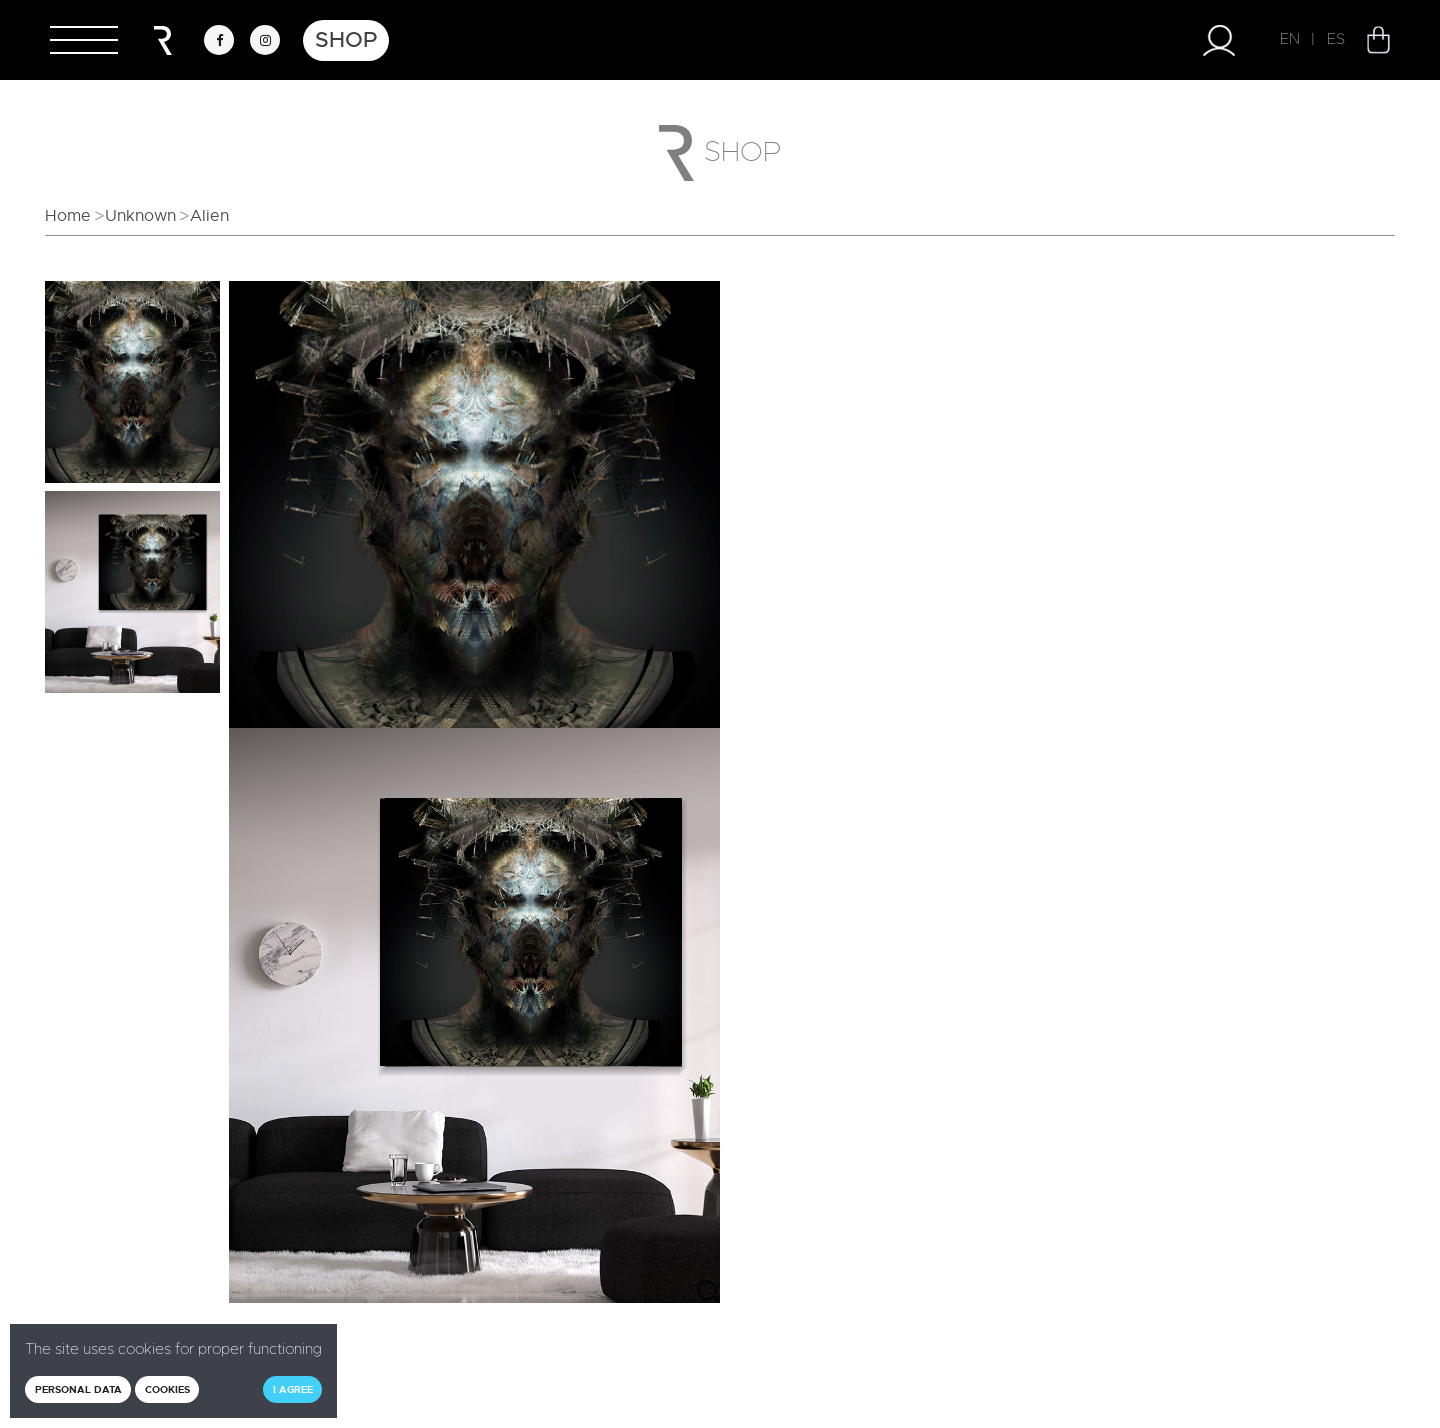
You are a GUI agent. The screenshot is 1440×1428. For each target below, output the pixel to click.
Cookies (167, 1389)
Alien (209, 216)
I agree (293, 1389)
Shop (346, 40)
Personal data (78, 1389)
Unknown (140, 216)
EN (1290, 39)
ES (1336, 39)
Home (68, 216)
